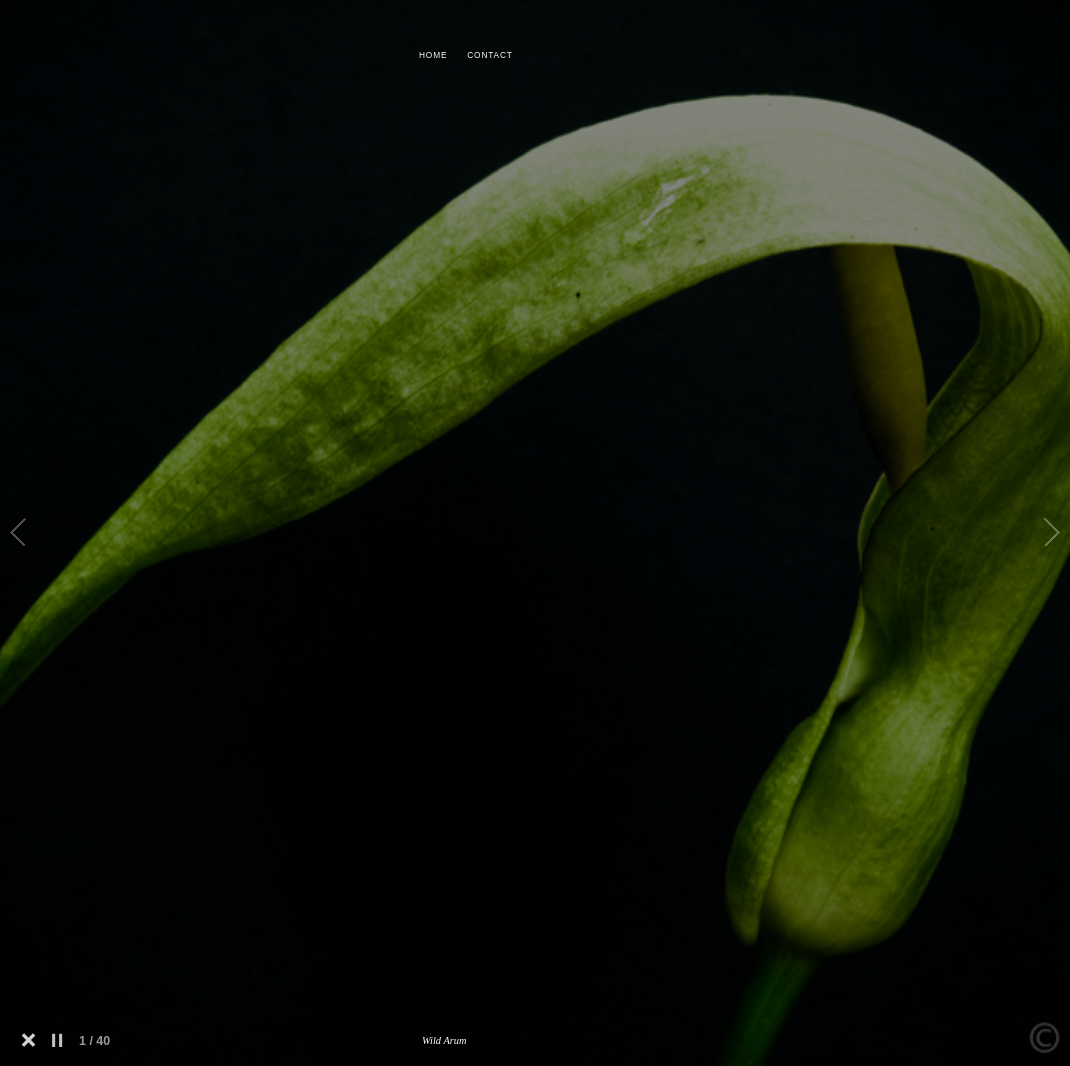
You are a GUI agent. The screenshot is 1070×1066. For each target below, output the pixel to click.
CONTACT (489, 55)
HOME (433, 55)
